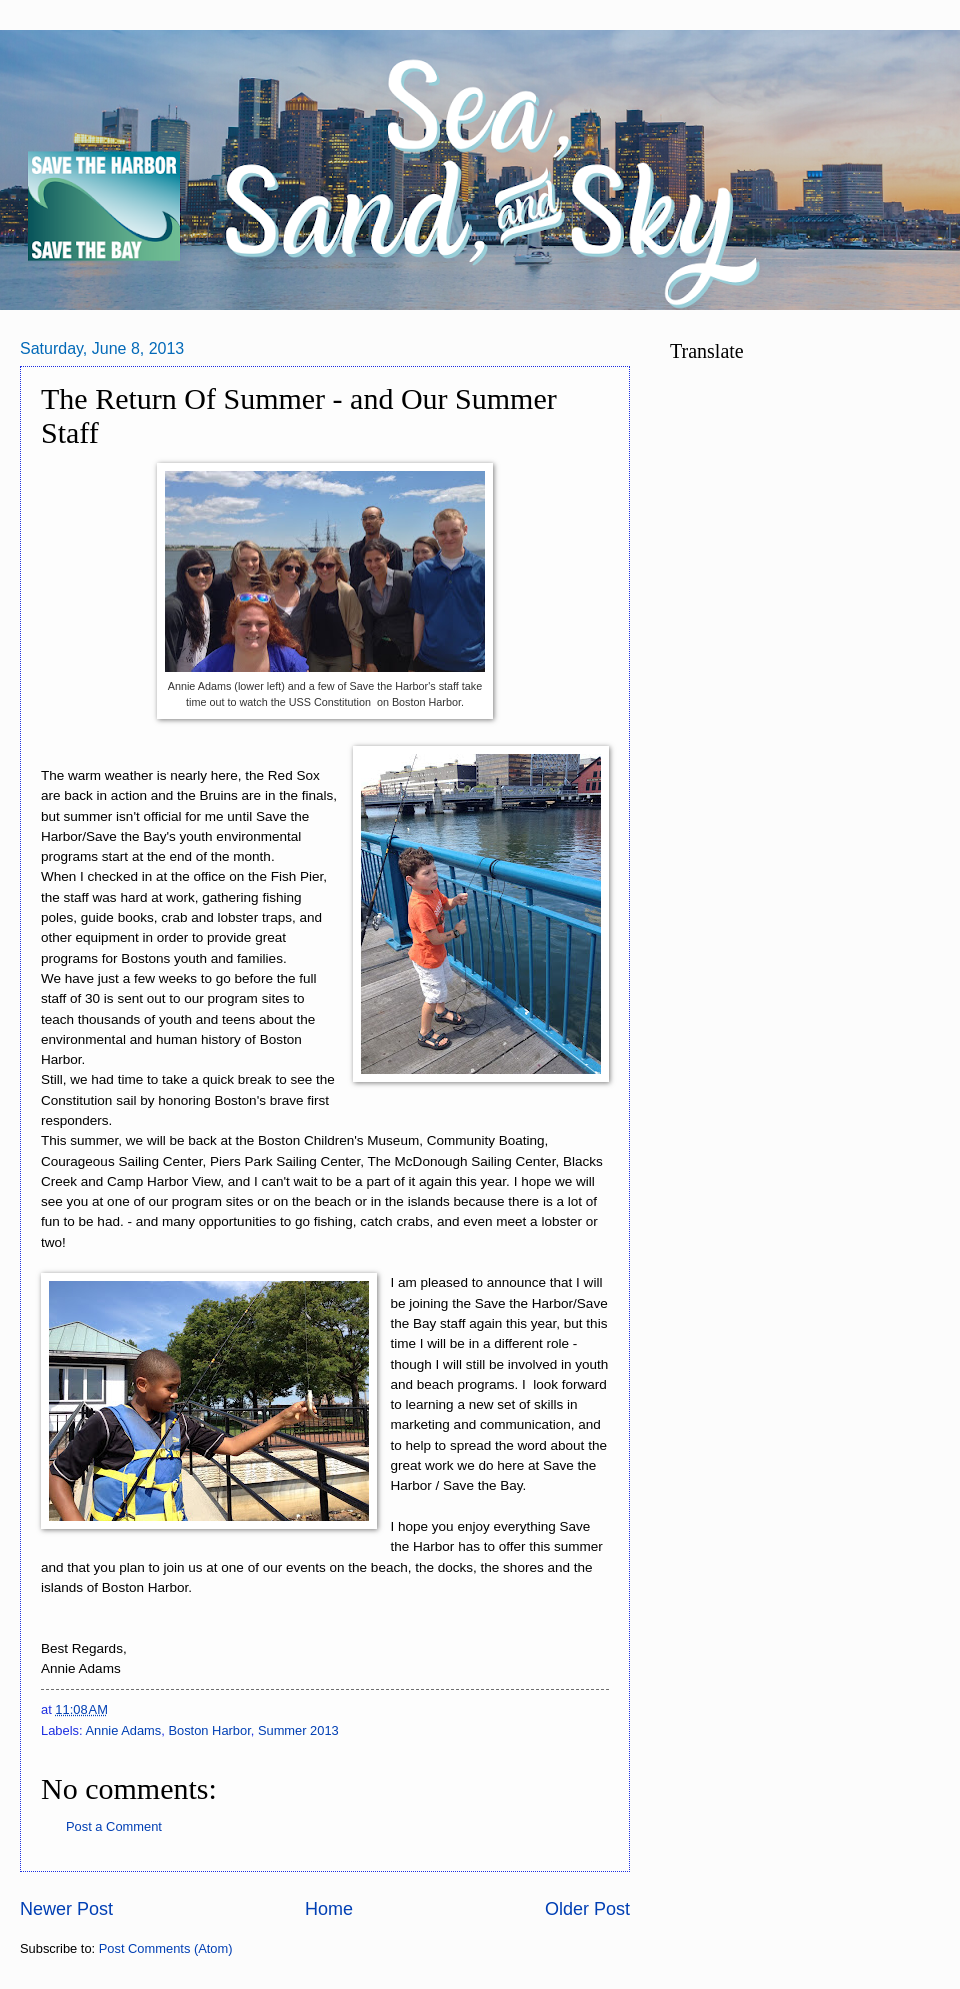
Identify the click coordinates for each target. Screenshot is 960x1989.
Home (329, 1909)
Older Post (587, 1909)
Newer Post (66, 1909)
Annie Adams (123, 1730)
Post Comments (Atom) (166, 1948)
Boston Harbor (209, 1730)
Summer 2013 (298, 1730)
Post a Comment (114, 1826)
